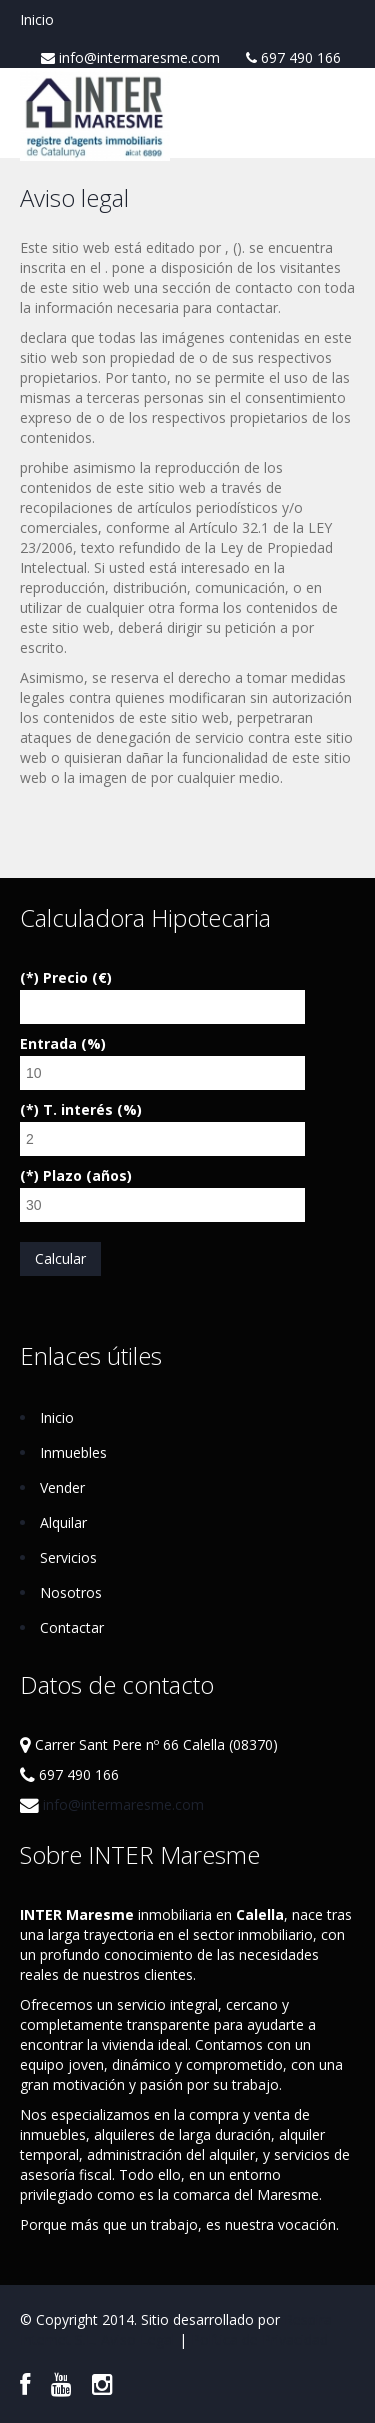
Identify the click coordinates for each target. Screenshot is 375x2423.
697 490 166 (293, 58)
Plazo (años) (87, 1175)
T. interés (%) (92, 1109)
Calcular (60, 1258)
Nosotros (71, 1592)
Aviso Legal (138, 2339)
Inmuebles (73, 1452)
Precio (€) (77, 977)
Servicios (68, 1557)
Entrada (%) (63, 1043)
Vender (62, 1487)
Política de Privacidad (259, 2339)
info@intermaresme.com (130, 58)
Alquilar (63, 1522)
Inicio (37, 19)
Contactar (72, 1627)
